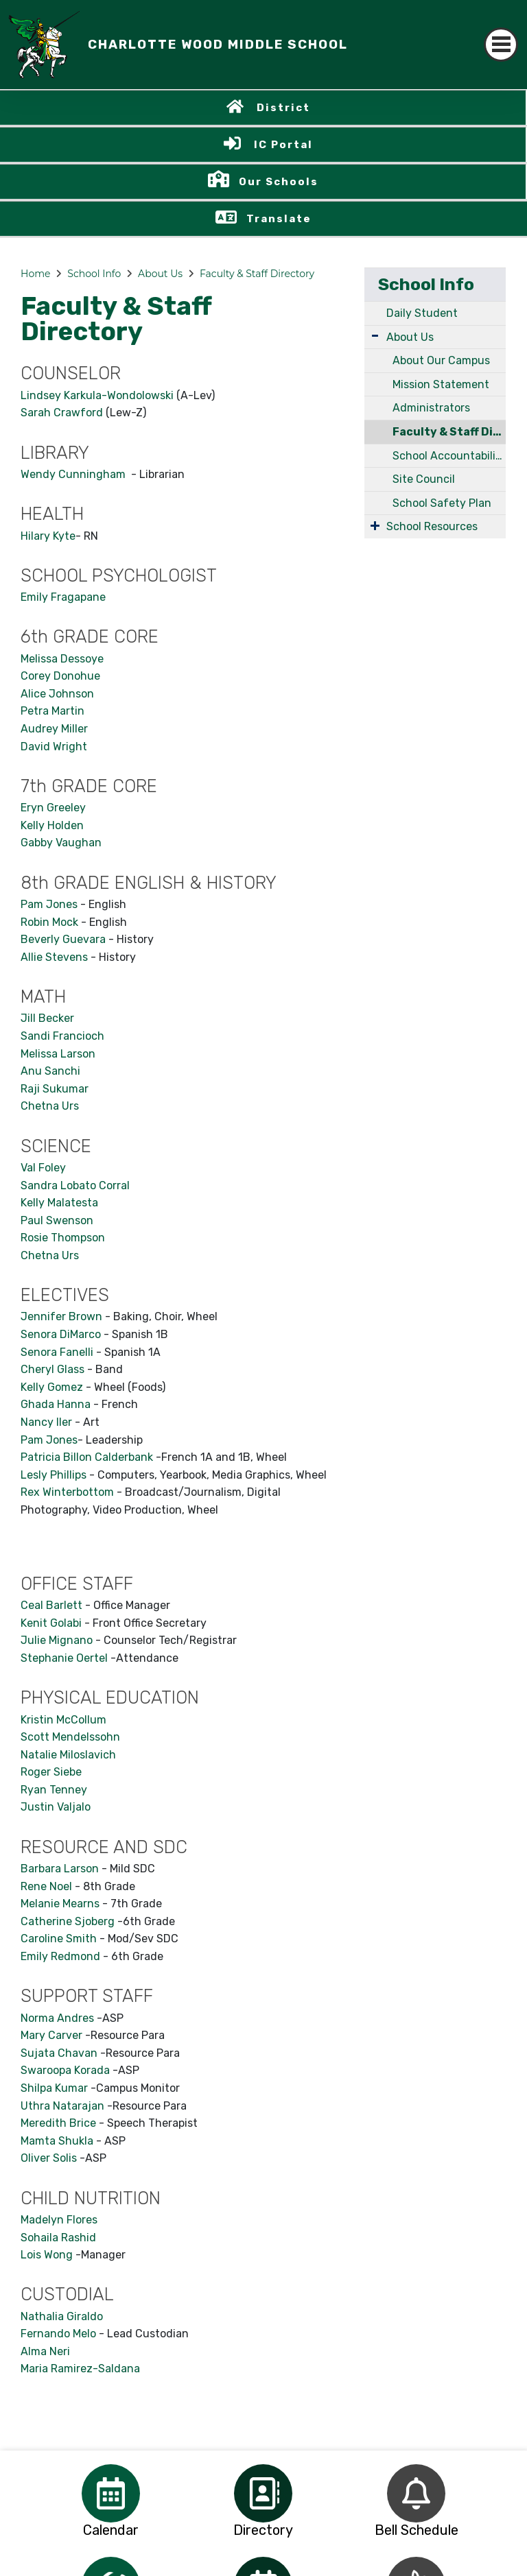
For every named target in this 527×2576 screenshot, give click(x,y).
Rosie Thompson (63, 1237)
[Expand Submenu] (375, 335)
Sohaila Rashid (58, 2237)
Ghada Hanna (56, 1404)
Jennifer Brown (61, 1316)
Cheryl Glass (52, 1369)
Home (35, 273)
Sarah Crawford (62, 412)
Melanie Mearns (60, 1903)
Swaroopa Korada (65, 2070)
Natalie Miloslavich (68, 1754)
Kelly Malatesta (59, 1202)
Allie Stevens (54, 957)
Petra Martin (52, 710)
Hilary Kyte (48, 535)
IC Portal (283, 145)
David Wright (54, 746)
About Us (160, 273)
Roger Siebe (51, 1771)
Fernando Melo (58, 2333)
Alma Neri (45, 2351)
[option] (110, 2493)
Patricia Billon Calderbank (87, 1457)
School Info (94, 273)
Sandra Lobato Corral (75, 1185)
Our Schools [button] (278, 182)
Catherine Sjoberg (68, 1921)
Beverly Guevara (63, 939)
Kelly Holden (52, 825)
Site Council (424, 479)
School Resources (432, 526)
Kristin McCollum (63, 1719)
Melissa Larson (58, 1053)
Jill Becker (47, 1018)
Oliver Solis (49, 2157)
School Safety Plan (442, 503)
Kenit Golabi (51, 1623)
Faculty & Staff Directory (257, 273)
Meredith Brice (58, 2123)
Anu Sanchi (50, 1070)
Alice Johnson (57, 693)
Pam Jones (49, 904)
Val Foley (43, 1167)
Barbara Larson (60, 1868)
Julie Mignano (57, 1640)
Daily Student (422, 313)
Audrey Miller (54, 728)
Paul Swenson (57, 1220)
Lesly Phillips (53, 1474)
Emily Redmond (60, 1956)
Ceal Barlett (53, 1605)
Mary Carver (51, 2035)
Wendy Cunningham (74, 474)
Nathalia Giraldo (62, 2316)
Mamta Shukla (57, 2140)
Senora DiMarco (61, 1334)
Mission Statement (441, 384)
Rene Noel (46, 1886)
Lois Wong (47, 2254)
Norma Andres (57, 2018)
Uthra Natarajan (62, 2105)
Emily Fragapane (63, 597)
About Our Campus (441, 360)
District (283, 108)
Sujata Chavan (59, 2053)
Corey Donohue (60, 675)
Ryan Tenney (54, 1789)
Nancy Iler (48, 1422)
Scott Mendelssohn (70, 1736)
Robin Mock (49, 922)
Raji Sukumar (55, 1088)
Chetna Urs (50, 1105)
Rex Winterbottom (67, 1492)
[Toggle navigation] (501, 44)
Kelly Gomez (52, 1387)
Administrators (431, 407)
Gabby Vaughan (61, 842)
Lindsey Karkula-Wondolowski (97, 395)
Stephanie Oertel (64, 1658)
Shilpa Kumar (54, 2088)
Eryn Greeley (53, 807)
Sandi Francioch (62, 1035)
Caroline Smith (59, 1938)
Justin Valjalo (56, 1806)
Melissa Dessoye (62, 658)
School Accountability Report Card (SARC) (449, 455)
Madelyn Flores (59, 2219)
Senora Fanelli (57, 1352)
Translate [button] (279, 219)
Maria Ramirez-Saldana (80, 2368)
